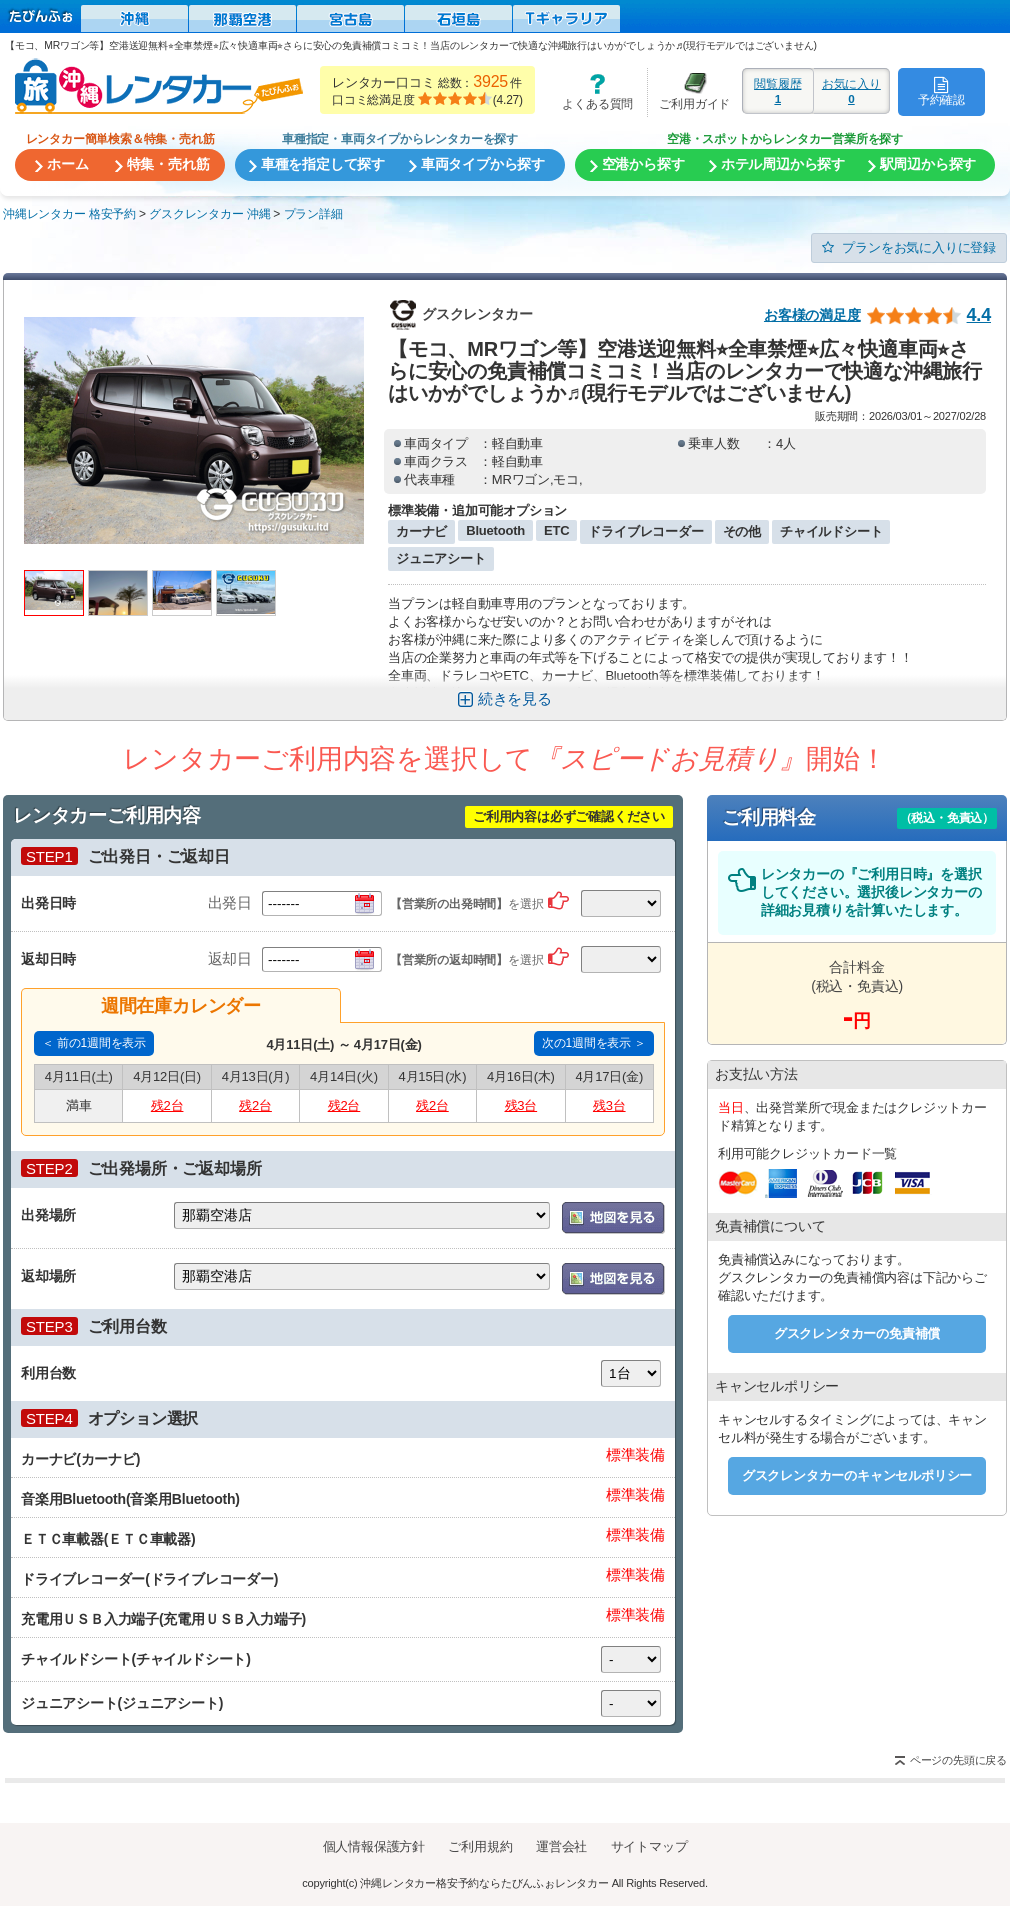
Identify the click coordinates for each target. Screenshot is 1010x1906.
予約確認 (941, 91)
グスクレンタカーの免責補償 (857, 1333)
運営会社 (561, 1846)
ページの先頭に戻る (958, 1760)
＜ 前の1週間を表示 (94, 1043)
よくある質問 (591, 91)
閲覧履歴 (778, 91)
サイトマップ (649, 1846)
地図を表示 (613, 1218)
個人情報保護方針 (374, 1846)
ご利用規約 (480, 1846)
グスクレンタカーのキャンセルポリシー (857, 1475)
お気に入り (851, 91)
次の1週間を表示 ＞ (594, 1043)
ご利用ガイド (689, 91)
